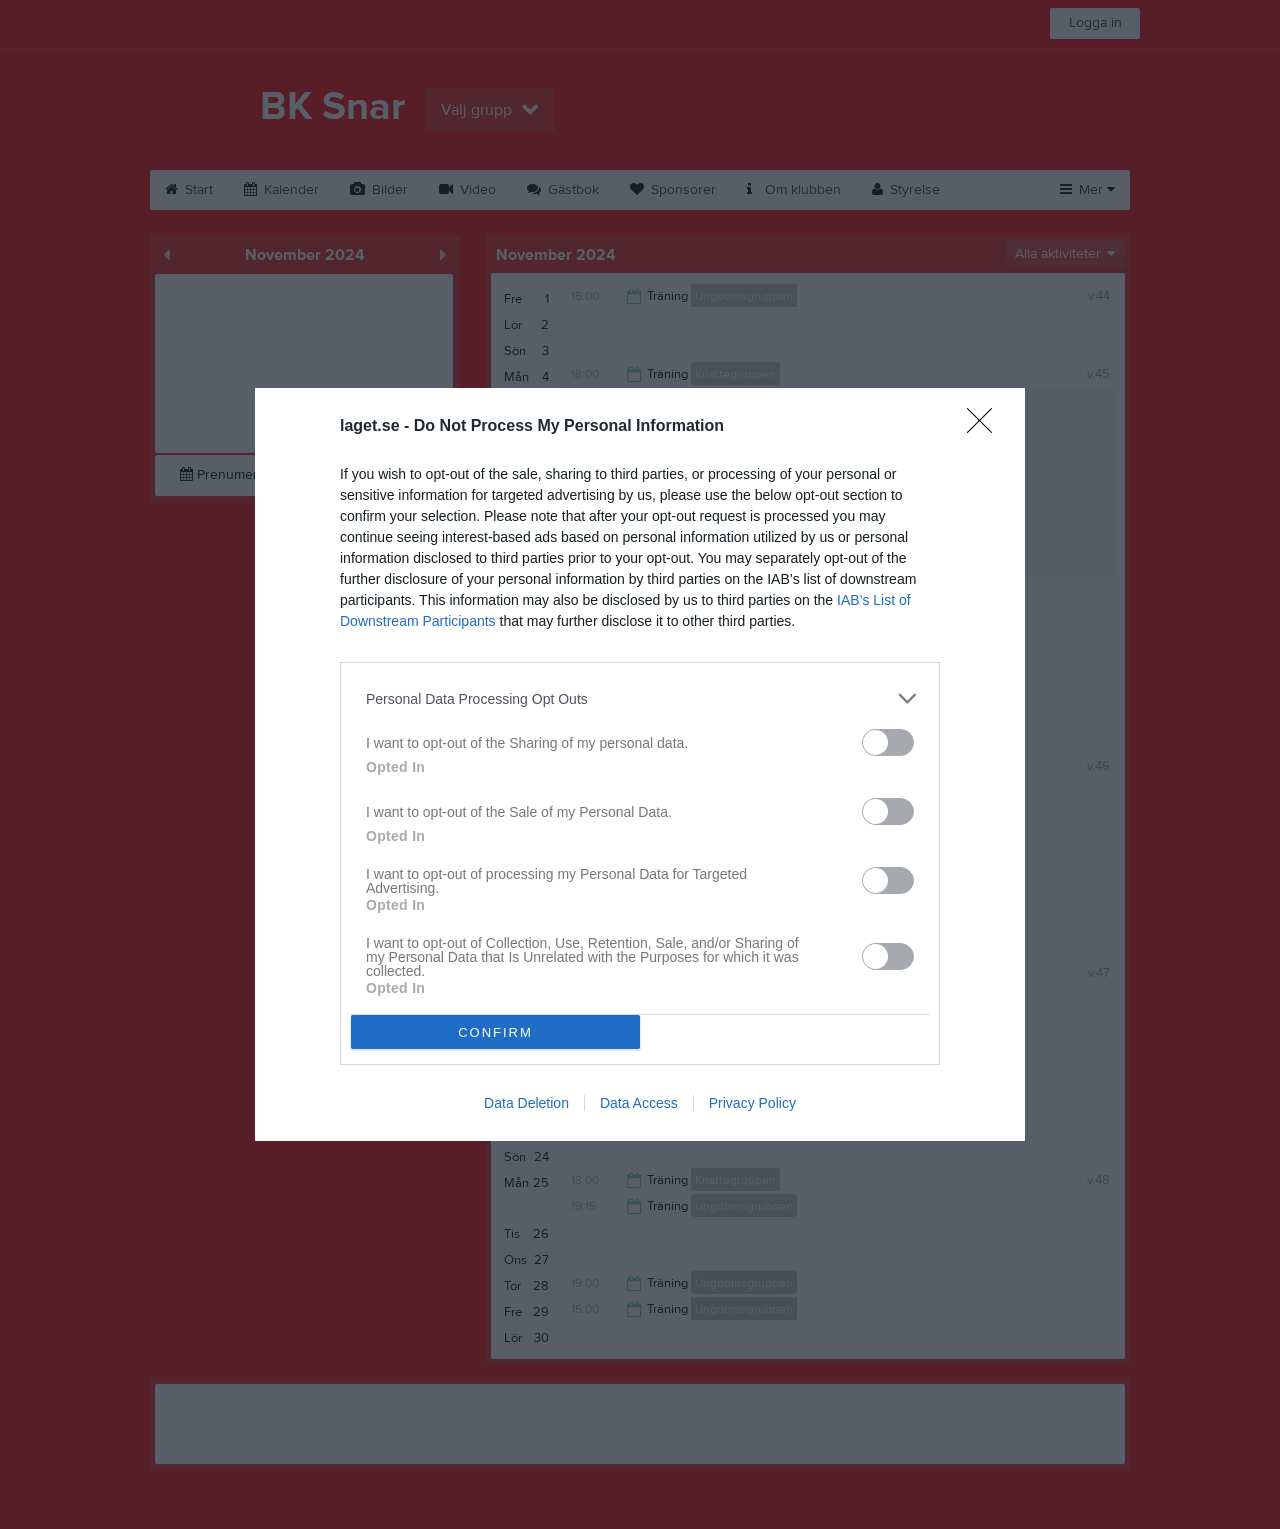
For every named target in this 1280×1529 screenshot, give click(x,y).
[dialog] (640, 764)
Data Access (639, 1103)
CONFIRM (495, 1032)
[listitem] (640, 698)
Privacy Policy (752, 1103)
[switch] (888, 742)
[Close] (986, 427)
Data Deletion (526, 1103)
